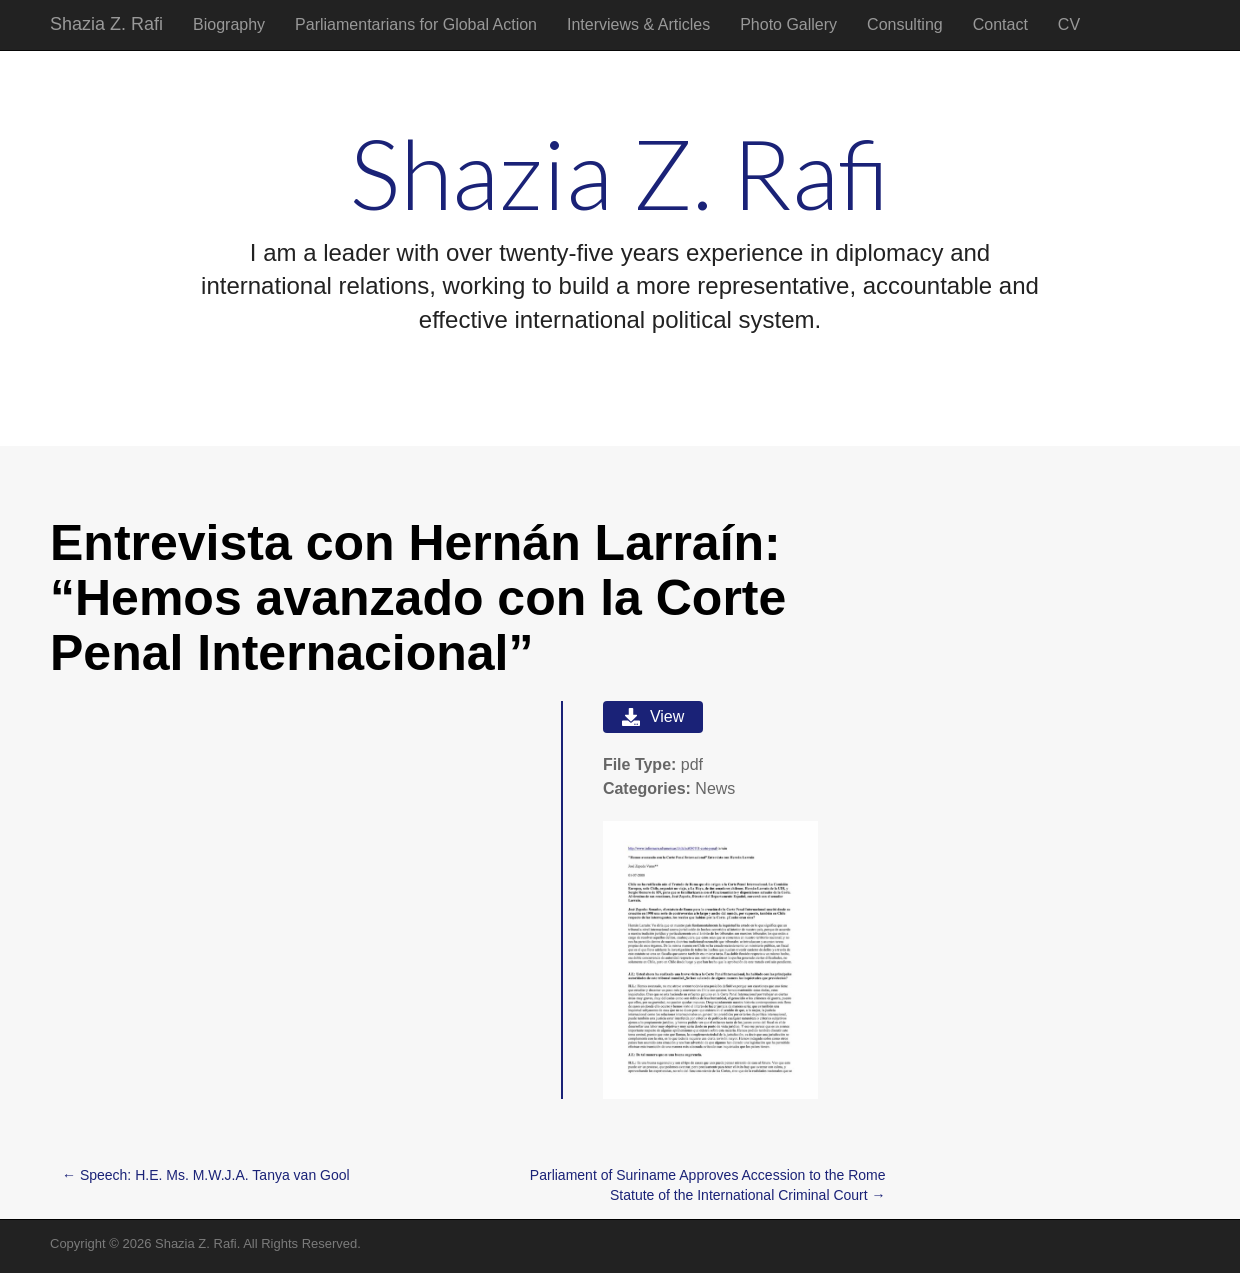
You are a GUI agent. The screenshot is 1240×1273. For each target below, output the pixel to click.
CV (1069, 24)
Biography (229, 24)
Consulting (905, 24)
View (653, 717)
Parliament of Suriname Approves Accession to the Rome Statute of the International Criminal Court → (708, 1185)
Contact (1000, 24)
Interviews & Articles (638, 24)
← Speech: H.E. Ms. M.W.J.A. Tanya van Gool (206, 1175)
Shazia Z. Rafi (106, 24)
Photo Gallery (788, 24)
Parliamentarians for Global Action (416, 24)
